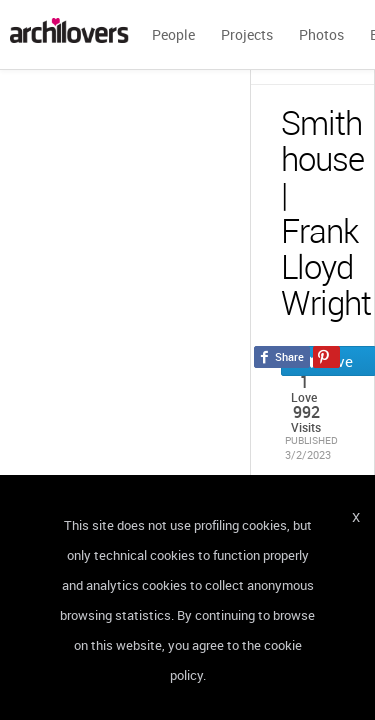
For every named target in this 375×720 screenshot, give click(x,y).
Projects (247, 34)
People (173, 34)
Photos (321, 34)
